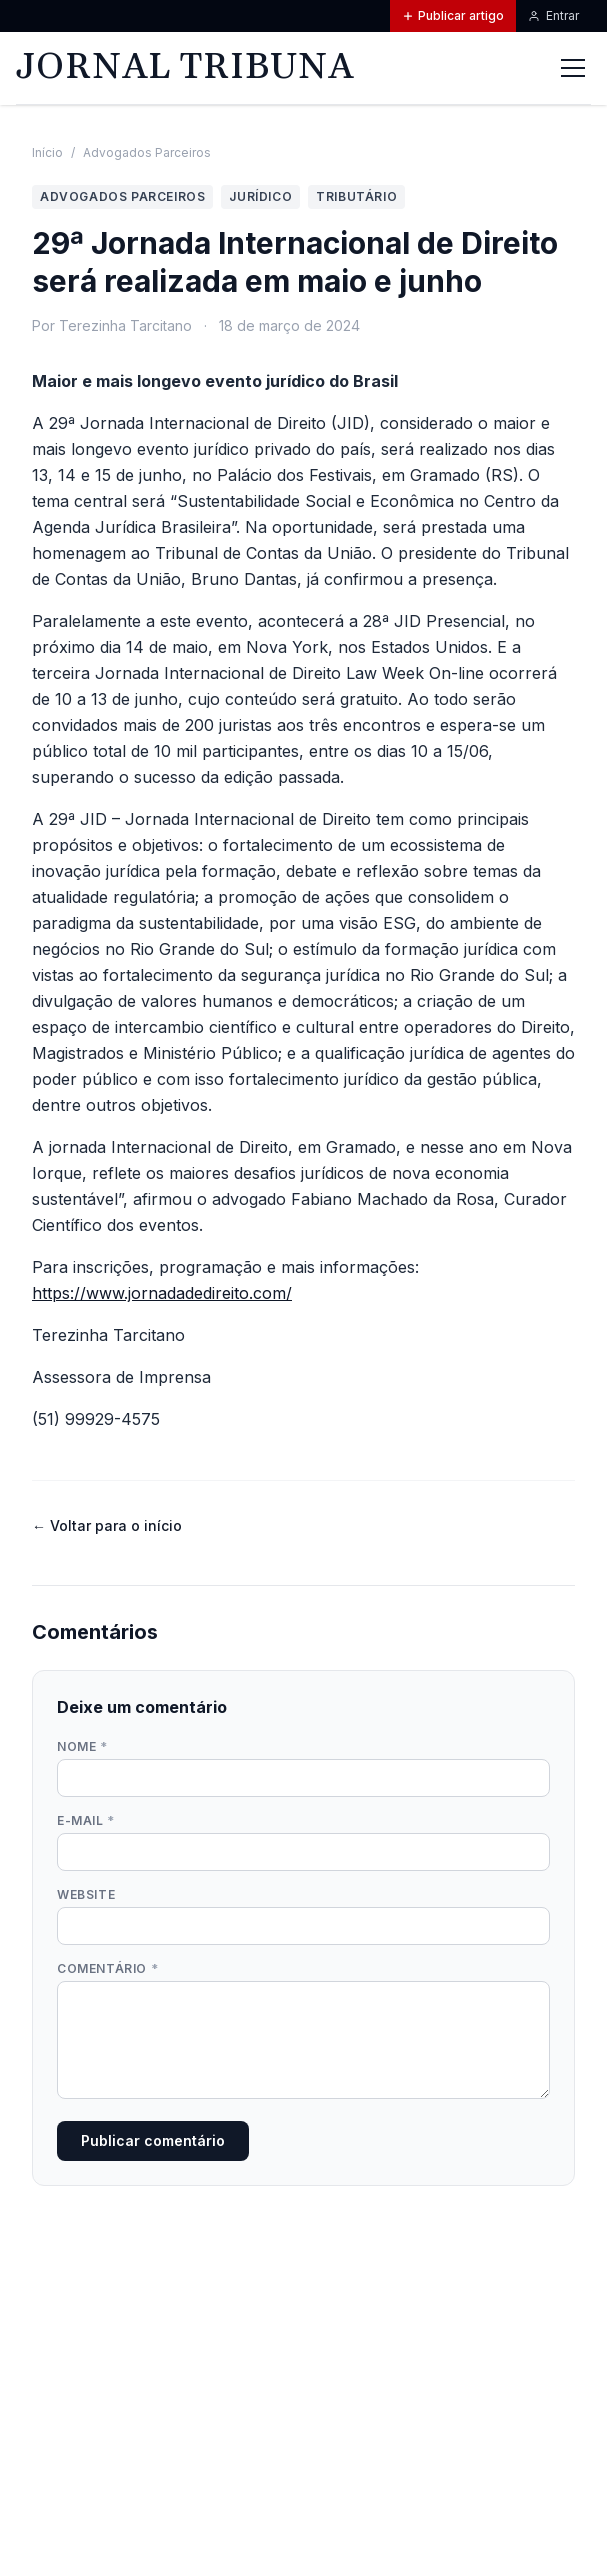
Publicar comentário (153, 2140)
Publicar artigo (453, 15)
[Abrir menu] (573, 68)
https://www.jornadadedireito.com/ (162, 1293)
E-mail (86, 1820)
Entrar (553, 15)
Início (47, 152)
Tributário (356, 196)
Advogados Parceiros (147, 152)
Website (86, 1894)
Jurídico (260, 196)
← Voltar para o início (107, 1525)
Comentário (107, 1968)
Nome (82, 1746)
